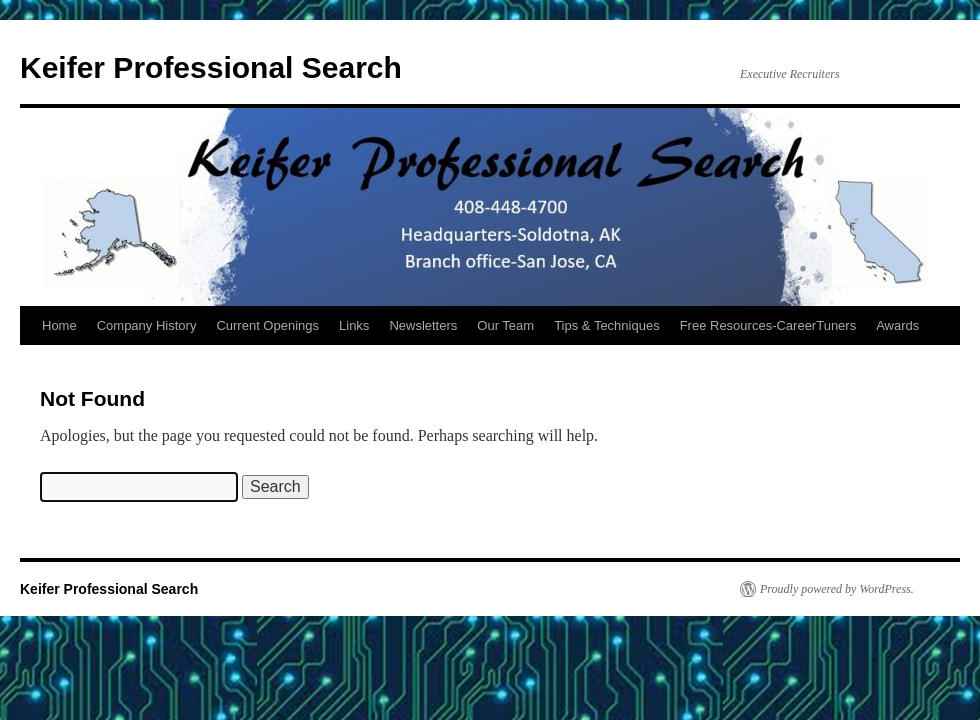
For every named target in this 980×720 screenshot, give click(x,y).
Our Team (505, 325)
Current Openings (267, 325)
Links (354, 325)
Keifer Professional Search (211, 67)
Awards (897, 325)
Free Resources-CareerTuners (768, 325)
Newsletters (423, 325)
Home (59, 325)
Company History (147, 325)
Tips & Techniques (607, 325)
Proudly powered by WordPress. (837, 589)
